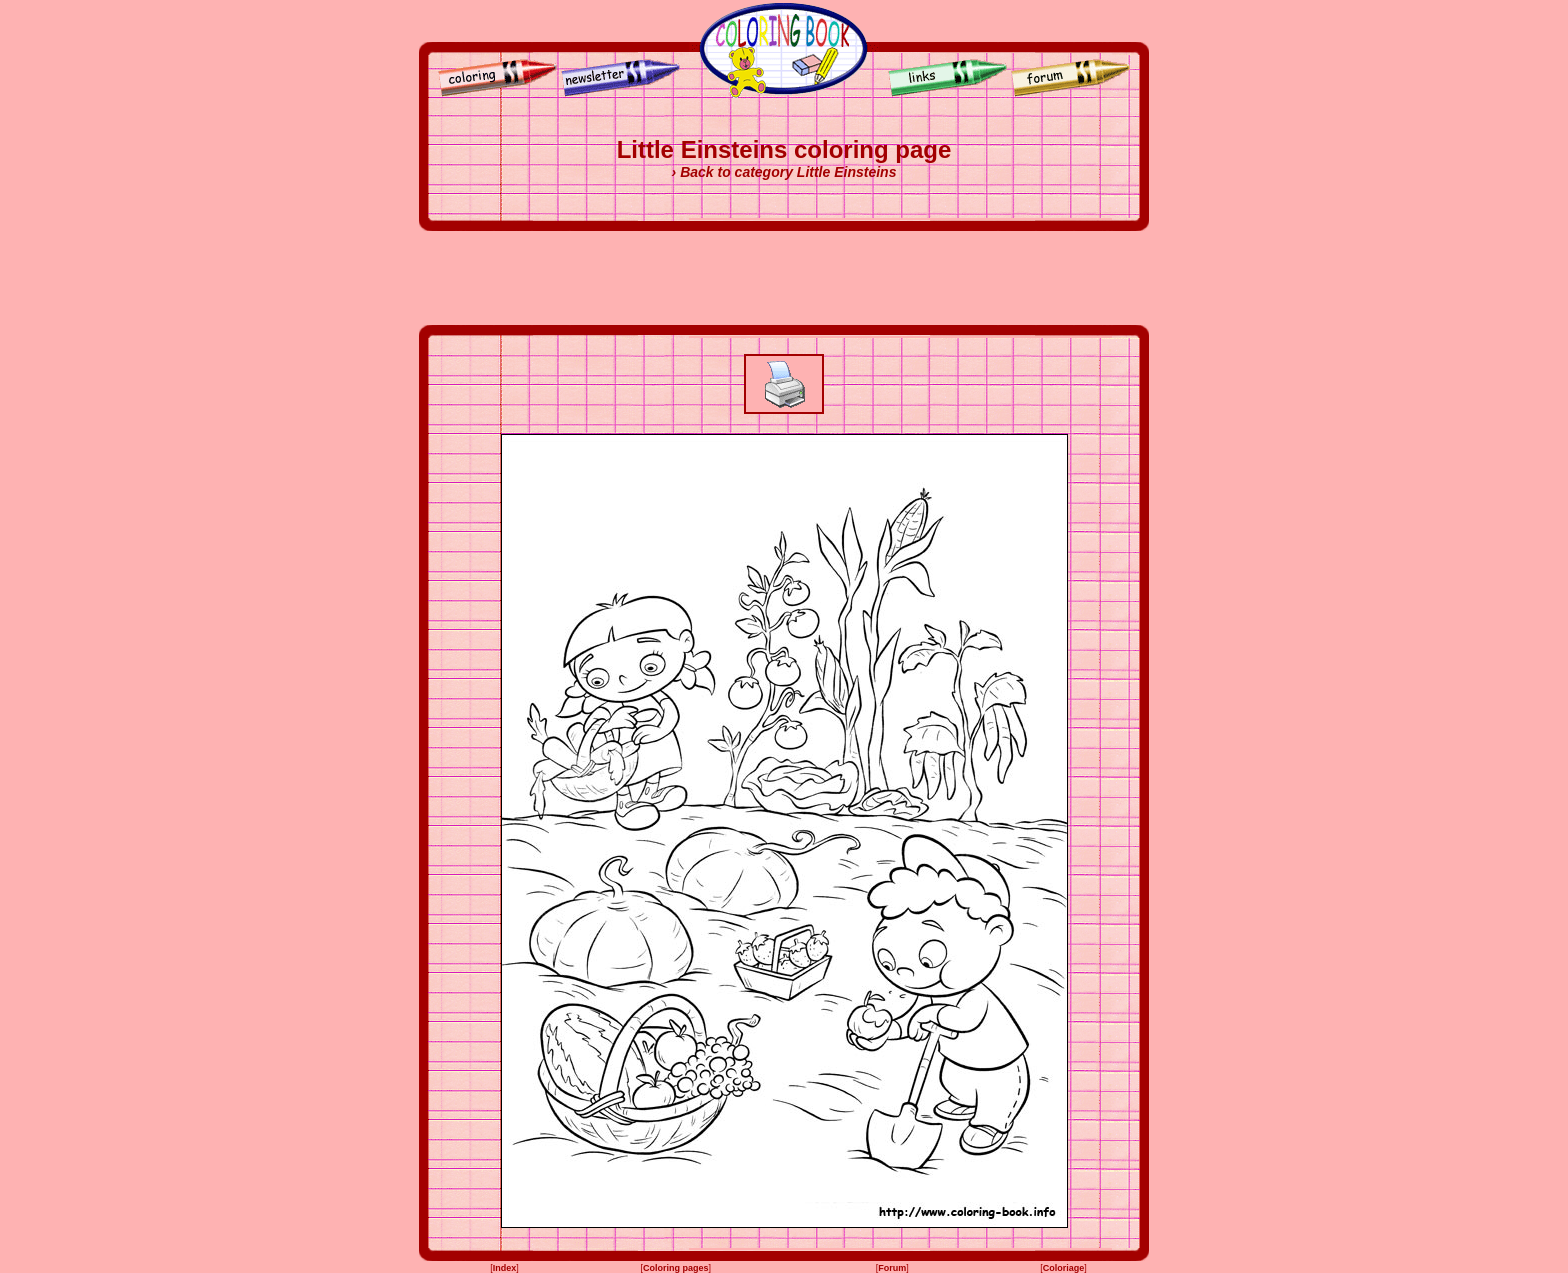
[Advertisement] (784, 278)
